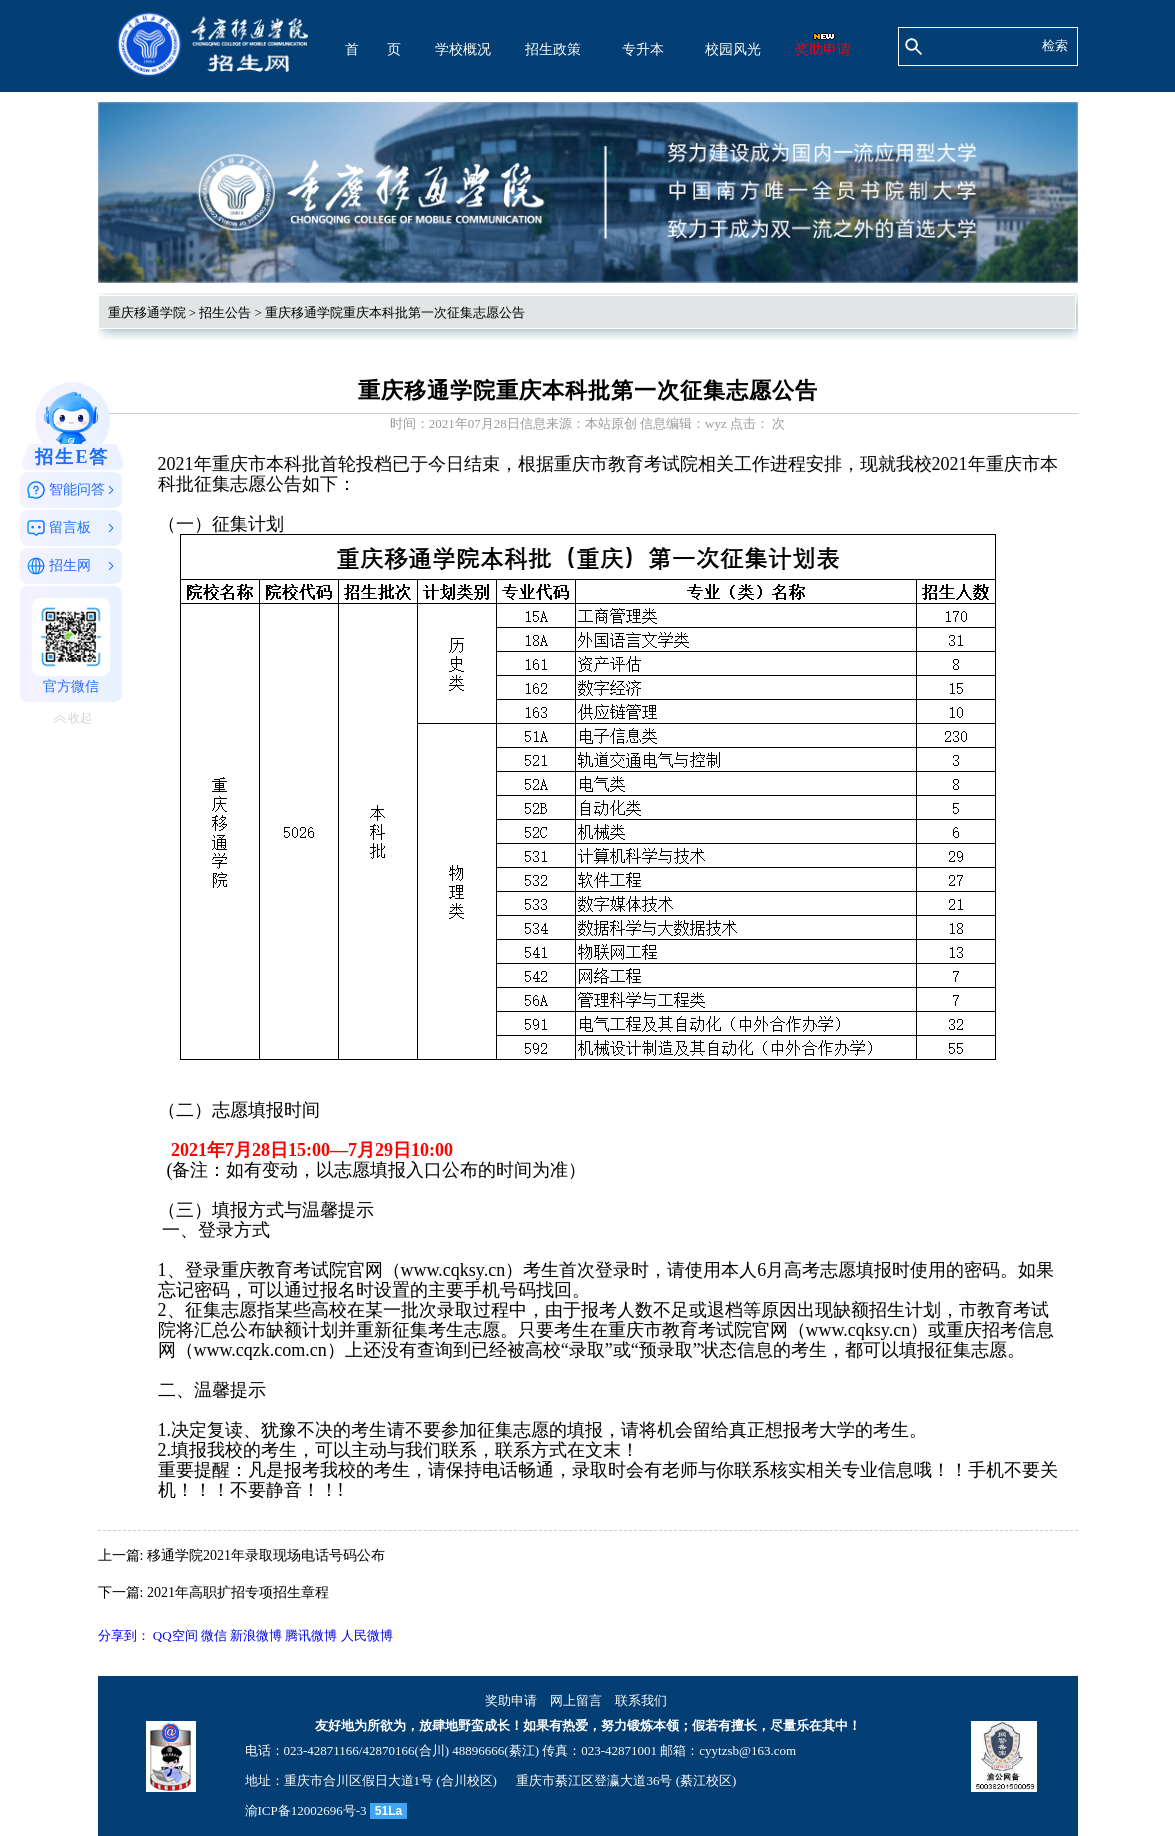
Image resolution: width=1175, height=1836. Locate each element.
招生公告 (225, 312)
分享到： (124, 1635)
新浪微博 (256, 1635)
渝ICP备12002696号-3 (306, 1810)
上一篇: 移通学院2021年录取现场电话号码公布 (241, 1555)
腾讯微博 (311, 1635)
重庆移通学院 (147, 312)
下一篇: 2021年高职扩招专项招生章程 (213, 1592)
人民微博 (367, 1635)
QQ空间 (175, 1635)
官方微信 (71, 646)
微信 (214, 1635)
